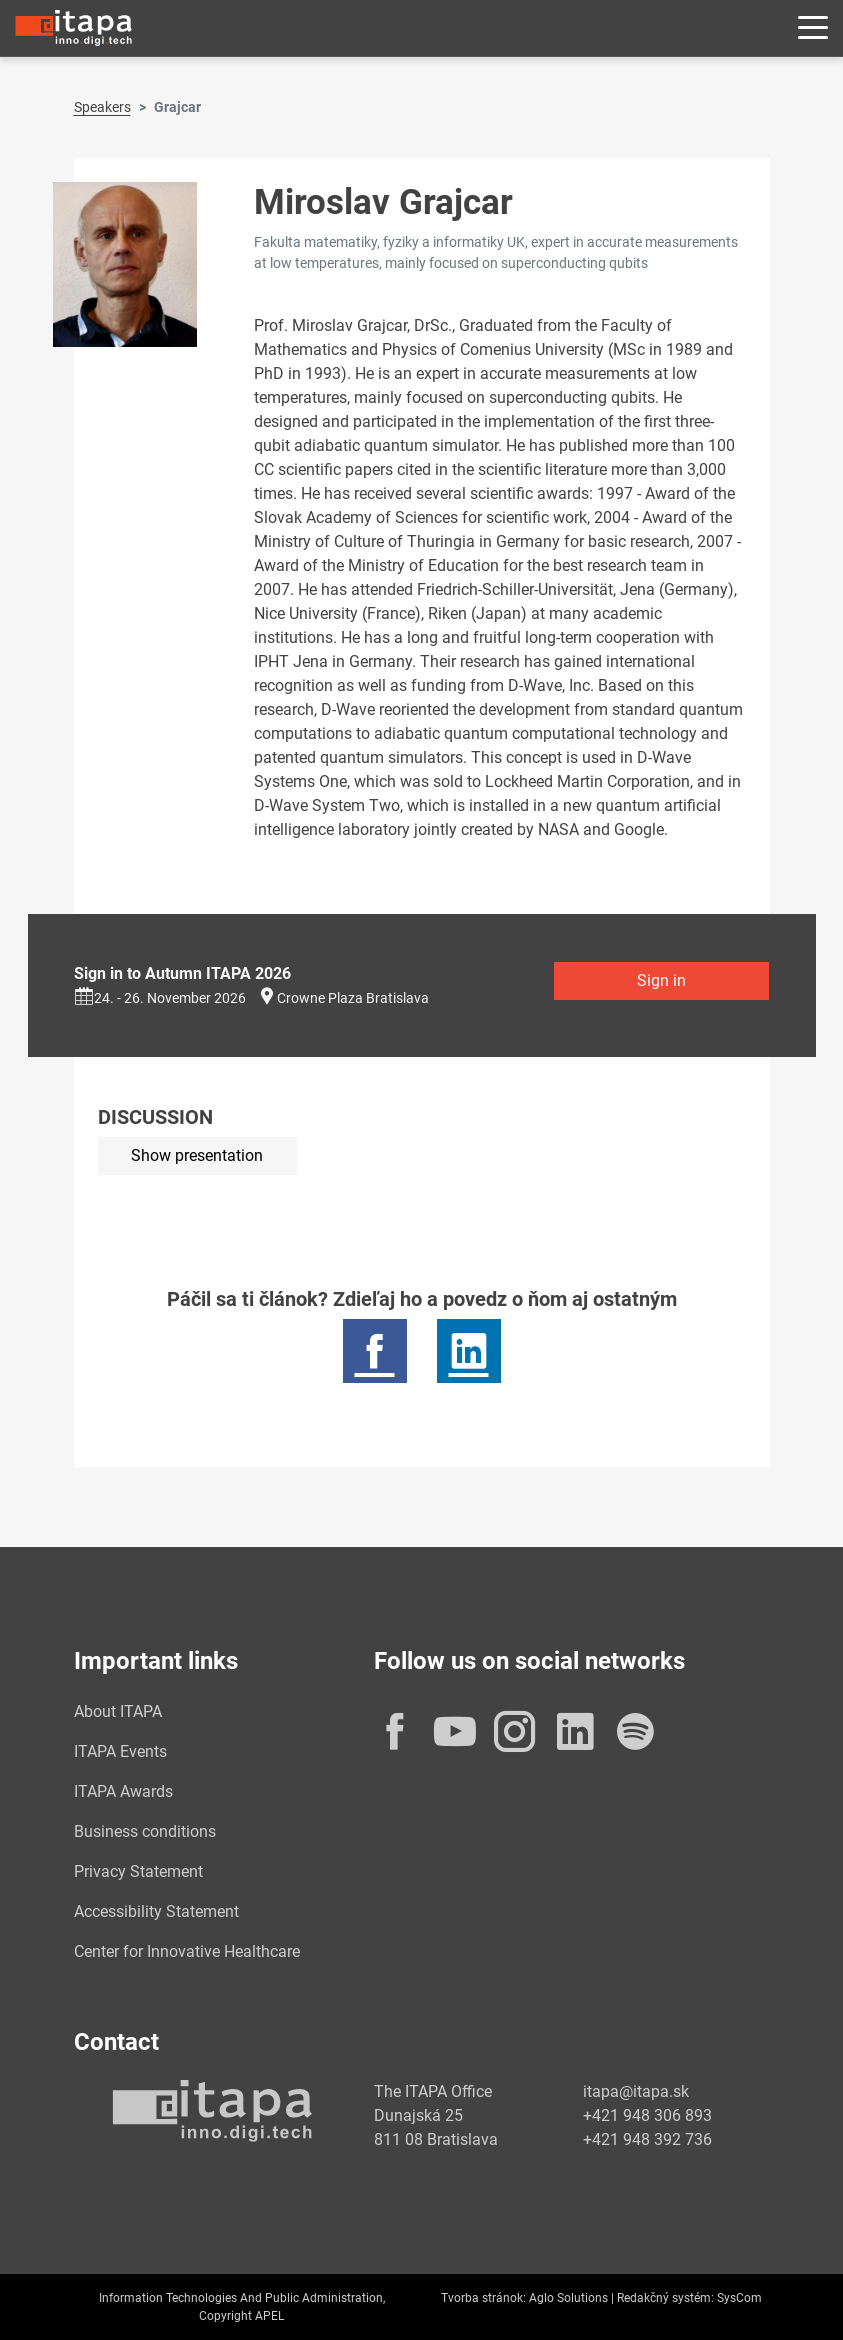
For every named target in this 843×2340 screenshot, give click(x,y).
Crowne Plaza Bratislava (353, 998)
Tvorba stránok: (483, 2298)
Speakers (102, 107)
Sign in (661, 980)
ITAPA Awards (123, 1791)
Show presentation (197, 1155)
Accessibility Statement (156, 1911)
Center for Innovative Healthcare (187, 1951)
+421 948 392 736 (647, 2139)
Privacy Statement (138, 1871)
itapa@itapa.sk (636, 2091)
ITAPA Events (120, 1751)
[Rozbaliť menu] (813, 28)
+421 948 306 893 (647, 2115)
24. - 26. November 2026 (160, 998)
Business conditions (145, 1831)
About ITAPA (118, 1711)
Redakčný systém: (665, 2298)
